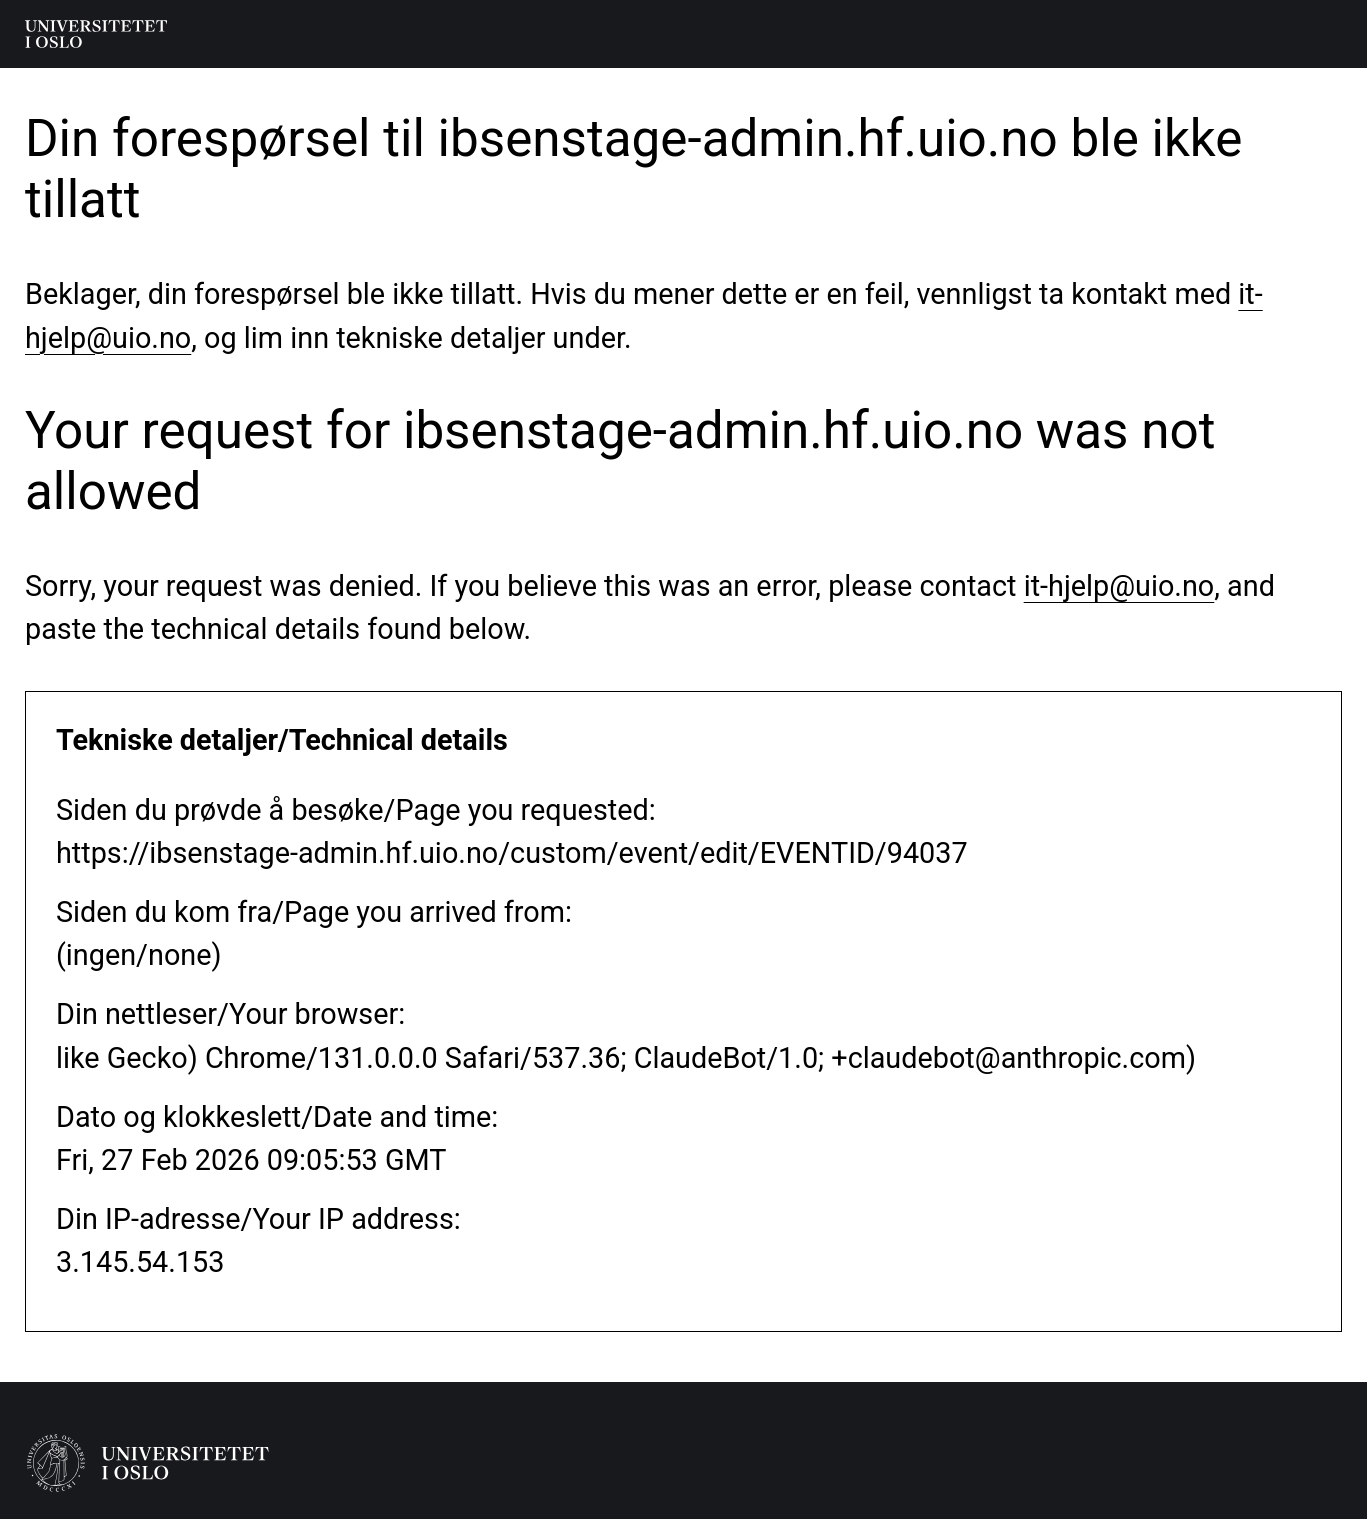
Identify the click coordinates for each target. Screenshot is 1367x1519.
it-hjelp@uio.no (1119, 586)
